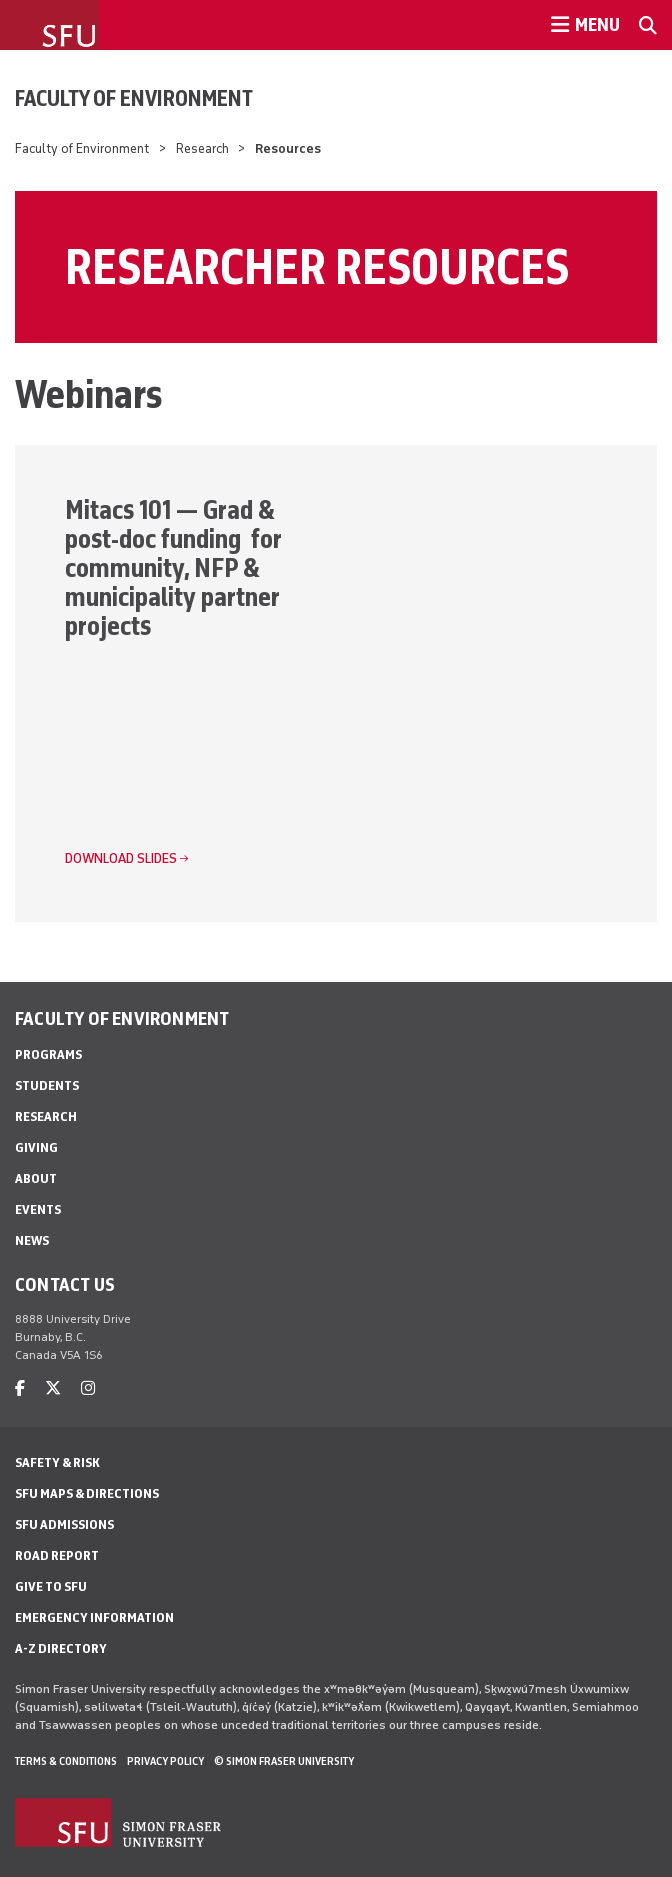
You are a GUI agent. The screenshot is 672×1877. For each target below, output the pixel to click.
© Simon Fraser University (284, 1761)
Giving (36, 1147)
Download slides (121, 858)
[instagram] (88, 1388)
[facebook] (20, 1388)
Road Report (57, 1555)
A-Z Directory (61, 1648)
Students (47, 1085)
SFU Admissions (64, 1524)
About (36, 1178)
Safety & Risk (57, 1462)
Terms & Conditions (66, 1761)
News (32, 1240)
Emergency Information (94, 1617)
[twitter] (53, 1388)
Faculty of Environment (134, 98)
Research (202, 148)
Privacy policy (165, 1761)
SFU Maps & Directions (87, 1493)
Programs (48, 1054)
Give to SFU (51, 1586)
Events (38, 1209)
